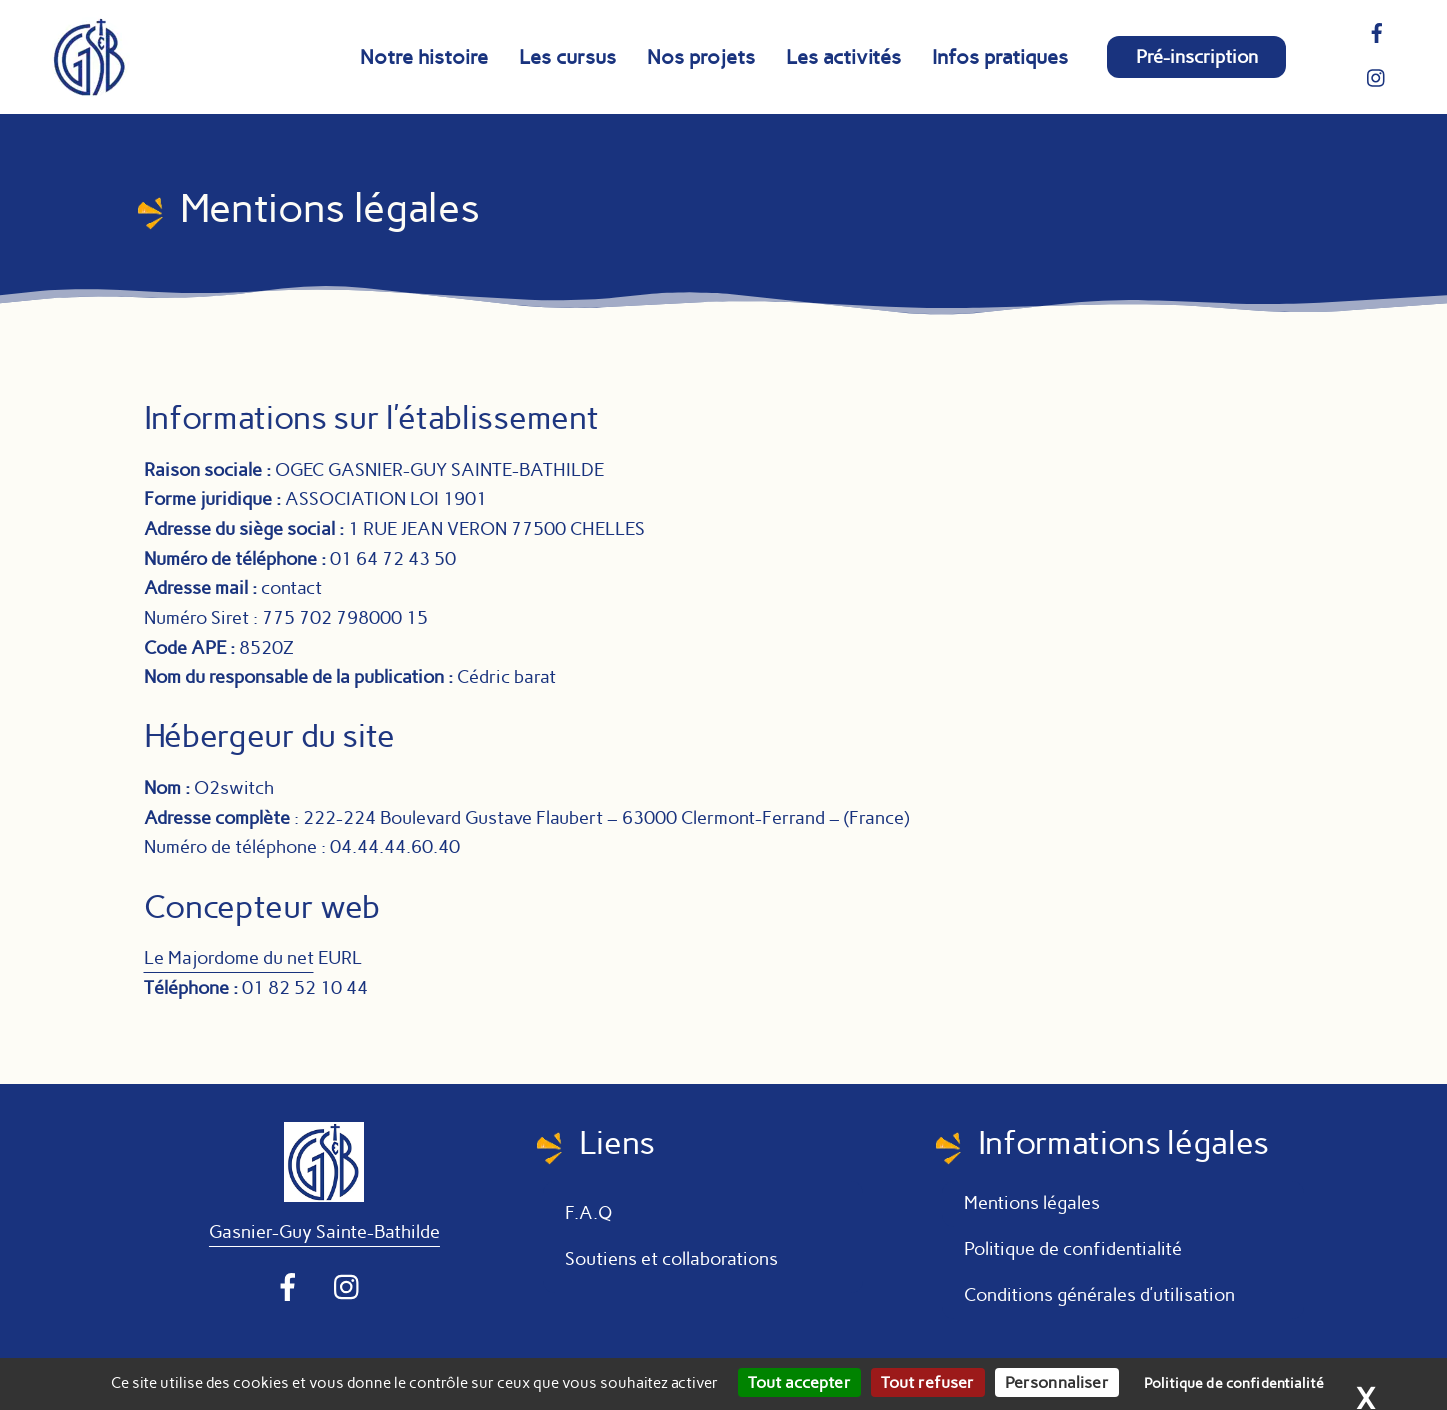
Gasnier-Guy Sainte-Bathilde (324, 1232)
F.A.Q (588, 1213)
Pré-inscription (1197, 57)
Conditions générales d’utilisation (1101, 1295)
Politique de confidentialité (1073, 1249)
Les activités (843, 57)
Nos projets (701, 57)
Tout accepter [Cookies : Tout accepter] (799, 1382)
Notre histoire (424, 57)
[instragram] (1377, 76)
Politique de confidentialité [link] (1234, 1383)
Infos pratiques (1000, 57)
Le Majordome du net (229, 958)
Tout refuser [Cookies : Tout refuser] (928, 1382)
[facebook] (1377, 31)
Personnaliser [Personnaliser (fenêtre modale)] (1057, 1382)
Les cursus (567, 57)
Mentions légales (1032, 1203)
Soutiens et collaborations (671, 1259)
